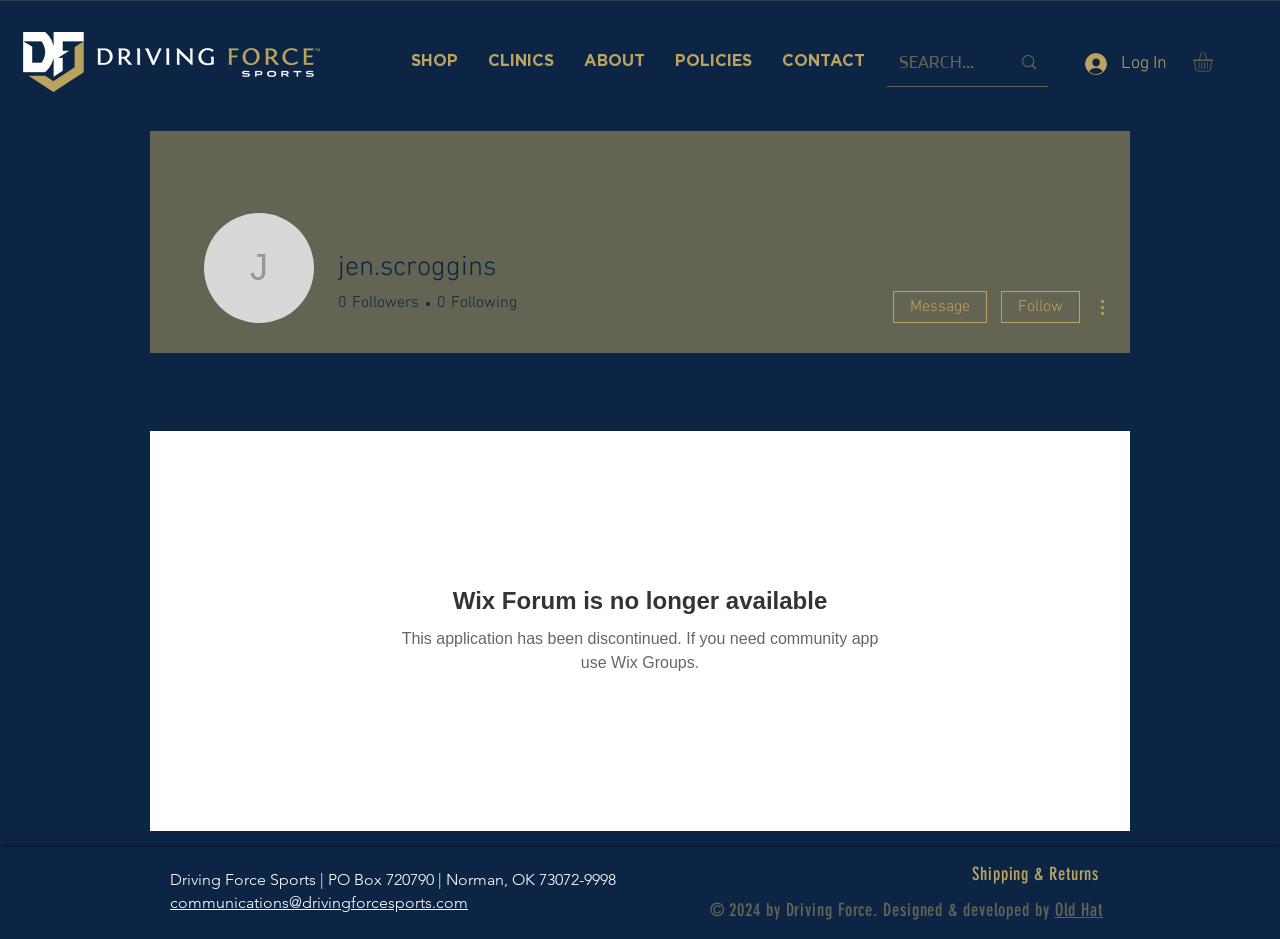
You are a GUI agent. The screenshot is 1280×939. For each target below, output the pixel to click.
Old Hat (1079, 910)
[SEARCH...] (939, 62)
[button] (1214, 62)
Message (940, 307)
